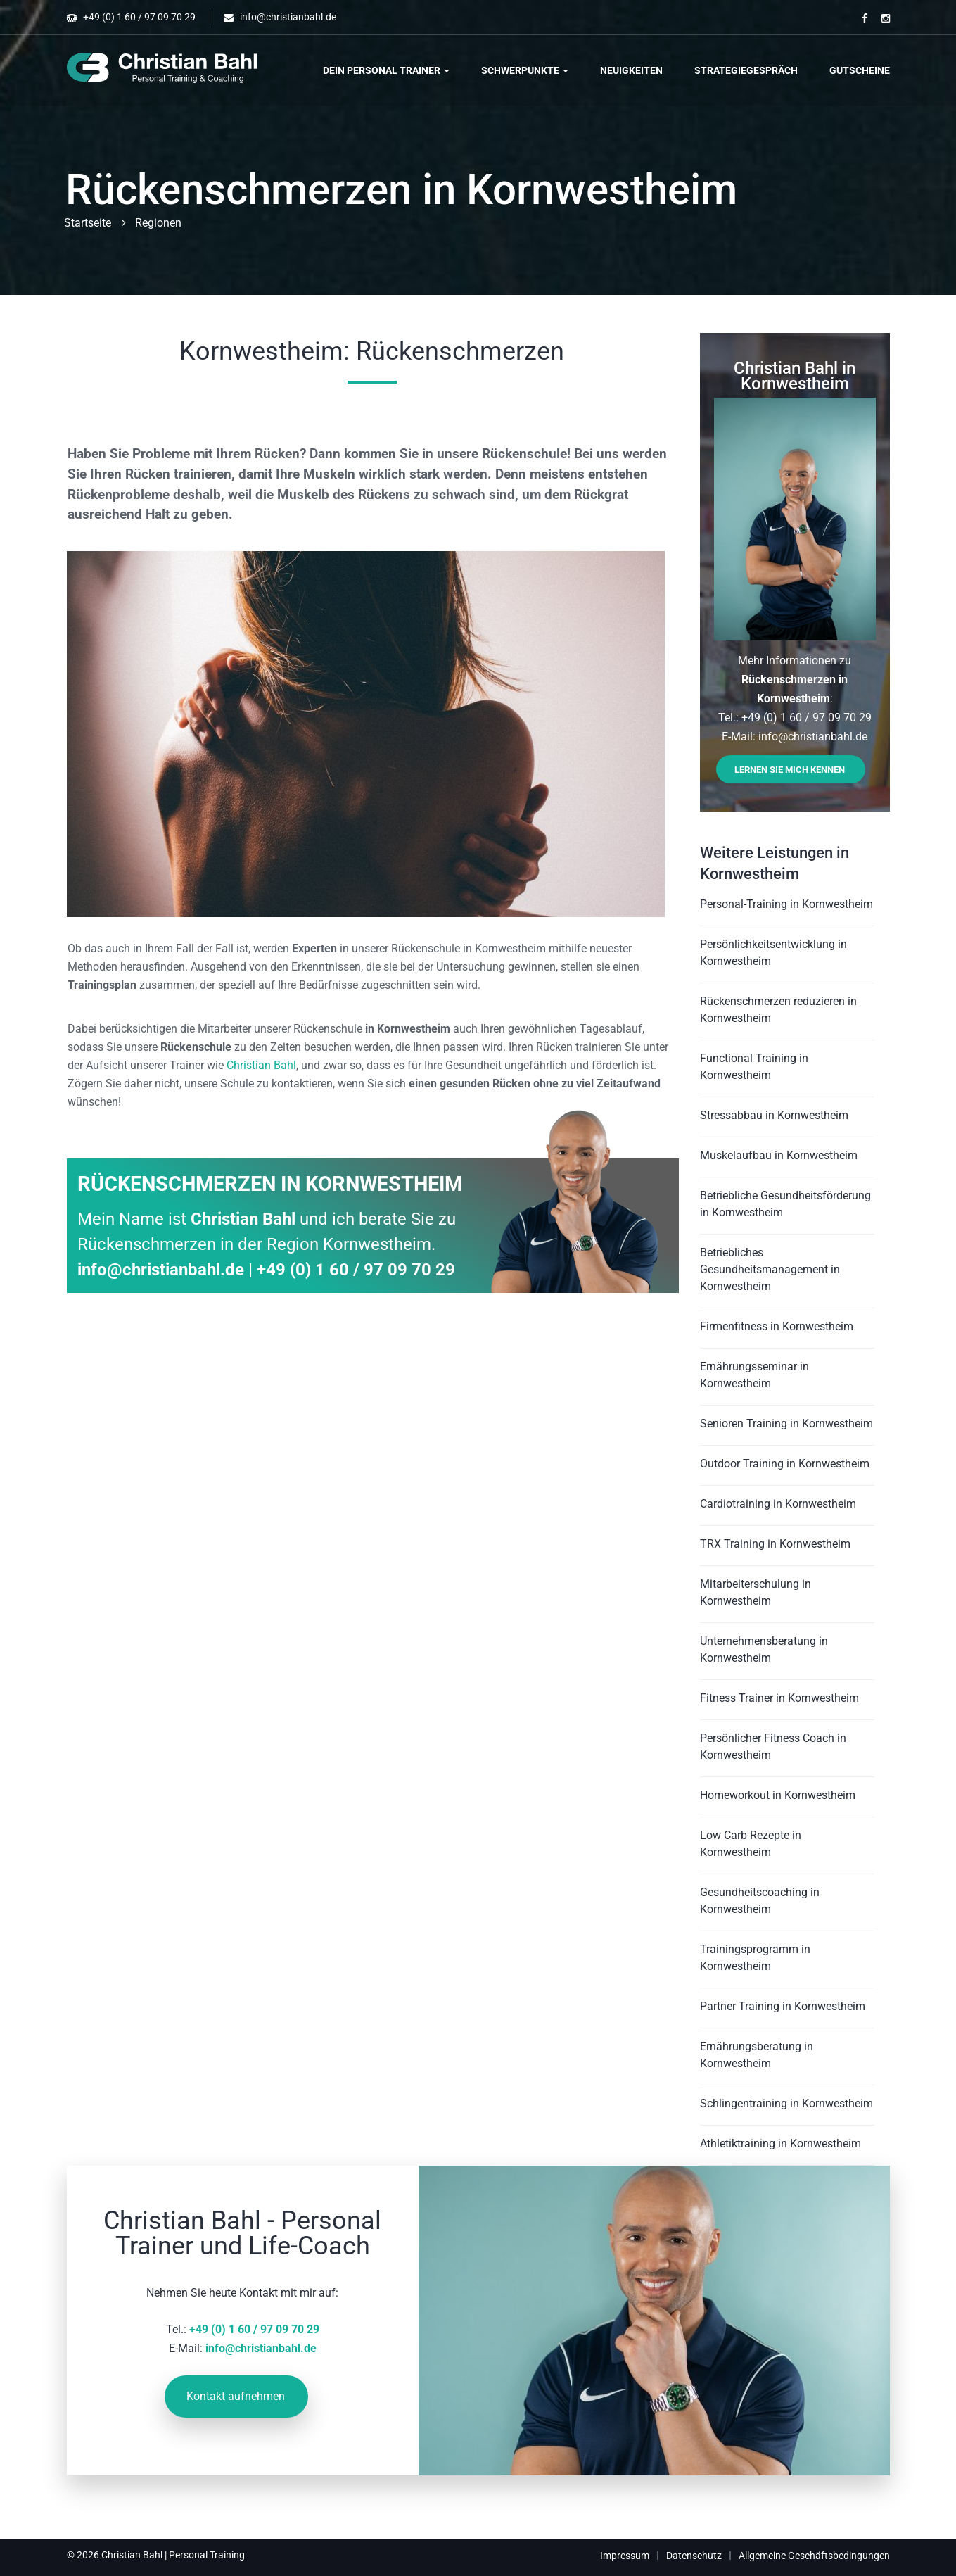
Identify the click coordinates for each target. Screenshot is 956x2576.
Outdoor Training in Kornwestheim (784, 1463)
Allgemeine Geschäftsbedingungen (814, 2555)
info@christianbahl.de (288, 17)
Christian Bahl (261, 1065)
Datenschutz (694, 2555)
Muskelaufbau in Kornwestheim (779, 1155)
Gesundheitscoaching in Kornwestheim (760, 1901)
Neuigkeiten (631, 70)
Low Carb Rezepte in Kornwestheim (750, 1844)
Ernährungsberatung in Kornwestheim (756, 2055)
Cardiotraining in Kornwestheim (778, 1503)
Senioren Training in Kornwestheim (786, 1423)
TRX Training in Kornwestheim (775, 1544)
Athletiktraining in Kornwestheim (780, 2143)
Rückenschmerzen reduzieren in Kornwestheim (778, 1010)
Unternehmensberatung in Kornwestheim (764, 1649)
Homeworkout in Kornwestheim (777, 1795)
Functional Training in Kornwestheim (754, 1067)
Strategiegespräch (746, 70)
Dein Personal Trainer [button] (386, 70)
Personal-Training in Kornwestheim (786, 904)
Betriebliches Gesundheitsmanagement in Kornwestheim (770, 1269)
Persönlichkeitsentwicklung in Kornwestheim (773, 952)
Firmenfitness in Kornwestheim (776, 1326)
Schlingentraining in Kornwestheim (786, 2103)
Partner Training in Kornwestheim (782, 2006)
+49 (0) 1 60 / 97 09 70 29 (139, 17)
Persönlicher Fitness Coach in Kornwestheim (773, 1746)
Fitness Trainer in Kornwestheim (779, 1698)
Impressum (624, 2555)
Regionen (158, 222)
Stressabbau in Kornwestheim (774, 1115)
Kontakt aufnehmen (235, 2396)
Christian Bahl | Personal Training (173, 2555)
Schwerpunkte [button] (524, 70)
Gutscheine (859, 70)
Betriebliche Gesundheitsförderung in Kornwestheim (785, 1204)
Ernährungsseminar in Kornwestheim (754, 1375)
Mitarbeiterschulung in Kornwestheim (755, 1592)
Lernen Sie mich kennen (789, 769)
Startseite (87, 222)
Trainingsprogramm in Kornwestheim (755, 1958)
